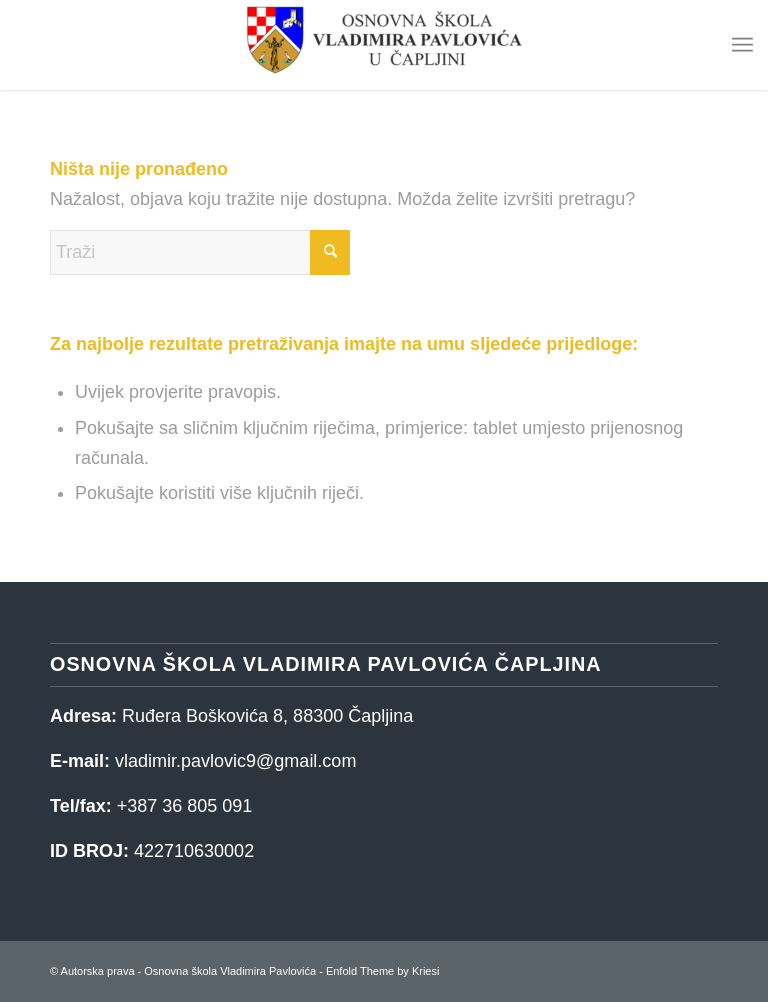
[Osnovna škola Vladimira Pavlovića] (384, 45)
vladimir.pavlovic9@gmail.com (235, 761)
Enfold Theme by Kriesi (383, 971)
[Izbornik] (742, 45)
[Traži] (200, 252)
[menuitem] (742, 45)
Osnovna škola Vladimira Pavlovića (230, 971)
